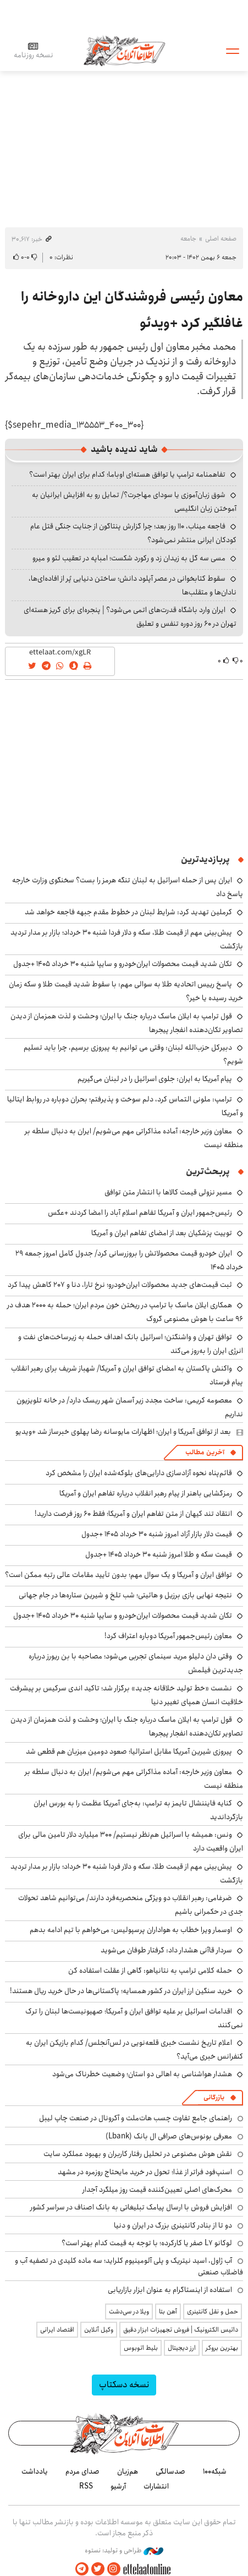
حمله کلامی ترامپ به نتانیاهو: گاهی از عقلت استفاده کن (150, 1970)
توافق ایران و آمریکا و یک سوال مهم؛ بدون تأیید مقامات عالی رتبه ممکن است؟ (118, 1575)
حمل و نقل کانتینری (212, 2311)
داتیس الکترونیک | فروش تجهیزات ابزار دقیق (180, 2329)
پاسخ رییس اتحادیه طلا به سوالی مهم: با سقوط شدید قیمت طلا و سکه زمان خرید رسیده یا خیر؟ (126, 991)
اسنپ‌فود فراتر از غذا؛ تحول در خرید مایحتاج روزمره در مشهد (145, 2172)
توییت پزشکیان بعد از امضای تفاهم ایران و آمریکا (161, 1233)
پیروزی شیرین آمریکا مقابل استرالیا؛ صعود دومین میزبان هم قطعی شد (129, 1751)
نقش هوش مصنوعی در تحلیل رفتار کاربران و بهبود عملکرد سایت (137, 2154)
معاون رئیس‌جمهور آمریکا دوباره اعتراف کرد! (168, 1636)
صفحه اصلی (220, 238)
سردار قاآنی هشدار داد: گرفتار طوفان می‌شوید (166, 1950)
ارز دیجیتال (182, 2348)
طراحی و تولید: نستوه (124, 2551)
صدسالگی (170, 2471)
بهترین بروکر (222, 2348)
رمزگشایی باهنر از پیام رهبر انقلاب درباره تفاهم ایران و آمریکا (145, 1493)
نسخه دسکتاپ (124, 2385)
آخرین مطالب (204, 1452)
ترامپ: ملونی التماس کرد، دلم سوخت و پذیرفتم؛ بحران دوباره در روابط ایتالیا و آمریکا (125, 1106)
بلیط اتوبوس (141, 2348)
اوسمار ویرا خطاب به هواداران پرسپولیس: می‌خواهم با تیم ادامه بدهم (131, 1930)
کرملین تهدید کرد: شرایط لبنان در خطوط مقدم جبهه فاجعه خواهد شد (128, 912)
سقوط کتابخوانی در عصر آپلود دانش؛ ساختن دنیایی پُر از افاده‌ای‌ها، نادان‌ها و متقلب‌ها (132, 585)
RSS (86, 2486)
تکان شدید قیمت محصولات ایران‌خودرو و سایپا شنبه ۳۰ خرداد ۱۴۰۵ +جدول (122, 964)
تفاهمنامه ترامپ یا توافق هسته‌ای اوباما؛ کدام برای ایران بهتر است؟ (127, 474)
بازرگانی (213, 2097)
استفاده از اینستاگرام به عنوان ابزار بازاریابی (170, 2290)
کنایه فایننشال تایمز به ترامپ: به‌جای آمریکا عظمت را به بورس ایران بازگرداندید (138, 1810)
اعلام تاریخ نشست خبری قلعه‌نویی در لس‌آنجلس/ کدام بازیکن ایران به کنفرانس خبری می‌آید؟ (134, 2049)
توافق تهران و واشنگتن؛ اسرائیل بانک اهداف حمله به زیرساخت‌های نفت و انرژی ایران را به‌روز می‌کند (130, 1344)
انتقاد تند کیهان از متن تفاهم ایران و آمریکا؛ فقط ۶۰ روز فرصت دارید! (133, 1514)
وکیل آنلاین (98, 2329)
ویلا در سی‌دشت (129, 2311)
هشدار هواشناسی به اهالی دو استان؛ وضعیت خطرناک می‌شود (142, 2074)
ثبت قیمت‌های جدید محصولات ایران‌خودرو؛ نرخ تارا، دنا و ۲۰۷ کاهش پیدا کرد (120, 1285)
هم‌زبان (127, 2471)
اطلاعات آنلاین (124, 50)
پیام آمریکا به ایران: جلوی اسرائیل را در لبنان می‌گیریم (155, 1079)
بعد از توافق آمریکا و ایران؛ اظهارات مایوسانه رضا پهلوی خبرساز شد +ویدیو (123, 1432)
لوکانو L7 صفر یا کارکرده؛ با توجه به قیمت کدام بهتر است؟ (147, 2243)
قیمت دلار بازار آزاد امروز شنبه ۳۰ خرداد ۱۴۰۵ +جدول (156, 1534)
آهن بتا (168, 2311)
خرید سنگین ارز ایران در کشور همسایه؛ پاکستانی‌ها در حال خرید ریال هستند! (121, 1991)
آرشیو (118, 2486)
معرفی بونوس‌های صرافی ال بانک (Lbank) (169, 2136)
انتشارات (156, 2486)
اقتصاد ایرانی (57, 2329)
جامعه (188, 238)
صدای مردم (82, 2471)
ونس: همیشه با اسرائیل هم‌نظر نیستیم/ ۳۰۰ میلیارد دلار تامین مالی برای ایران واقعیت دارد (130, 1841)
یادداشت (34, 2471)
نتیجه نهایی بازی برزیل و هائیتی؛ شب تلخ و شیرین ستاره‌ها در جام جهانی (125, 1595)
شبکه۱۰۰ (215, 2471)
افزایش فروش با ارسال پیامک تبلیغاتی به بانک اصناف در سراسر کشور (131, 2207)
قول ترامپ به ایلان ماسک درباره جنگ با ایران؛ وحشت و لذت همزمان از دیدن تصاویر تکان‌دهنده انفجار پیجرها (126, 1726)
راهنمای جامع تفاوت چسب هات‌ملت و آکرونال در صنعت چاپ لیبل (135, 2118)
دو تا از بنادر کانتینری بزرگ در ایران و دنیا (173, 2225)
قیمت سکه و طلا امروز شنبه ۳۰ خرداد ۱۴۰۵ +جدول (158, 1554)
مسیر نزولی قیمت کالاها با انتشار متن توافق (168, 1192)
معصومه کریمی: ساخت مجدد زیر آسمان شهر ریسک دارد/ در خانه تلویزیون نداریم (129, 1407)
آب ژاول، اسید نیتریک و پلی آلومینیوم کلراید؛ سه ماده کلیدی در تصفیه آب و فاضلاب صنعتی (129, 2266)
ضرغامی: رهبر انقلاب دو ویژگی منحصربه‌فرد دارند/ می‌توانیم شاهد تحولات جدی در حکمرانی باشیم (130, 1905)
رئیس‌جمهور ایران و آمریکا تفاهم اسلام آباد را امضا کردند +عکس (140, 1213)
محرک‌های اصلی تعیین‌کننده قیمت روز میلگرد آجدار (157, 2190)
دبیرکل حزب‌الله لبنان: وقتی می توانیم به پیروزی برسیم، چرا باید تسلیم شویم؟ (133, 1054)
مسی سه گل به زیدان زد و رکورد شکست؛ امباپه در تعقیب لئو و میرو (128, 558)
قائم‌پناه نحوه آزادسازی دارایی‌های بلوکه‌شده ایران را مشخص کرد (139, 1473)
